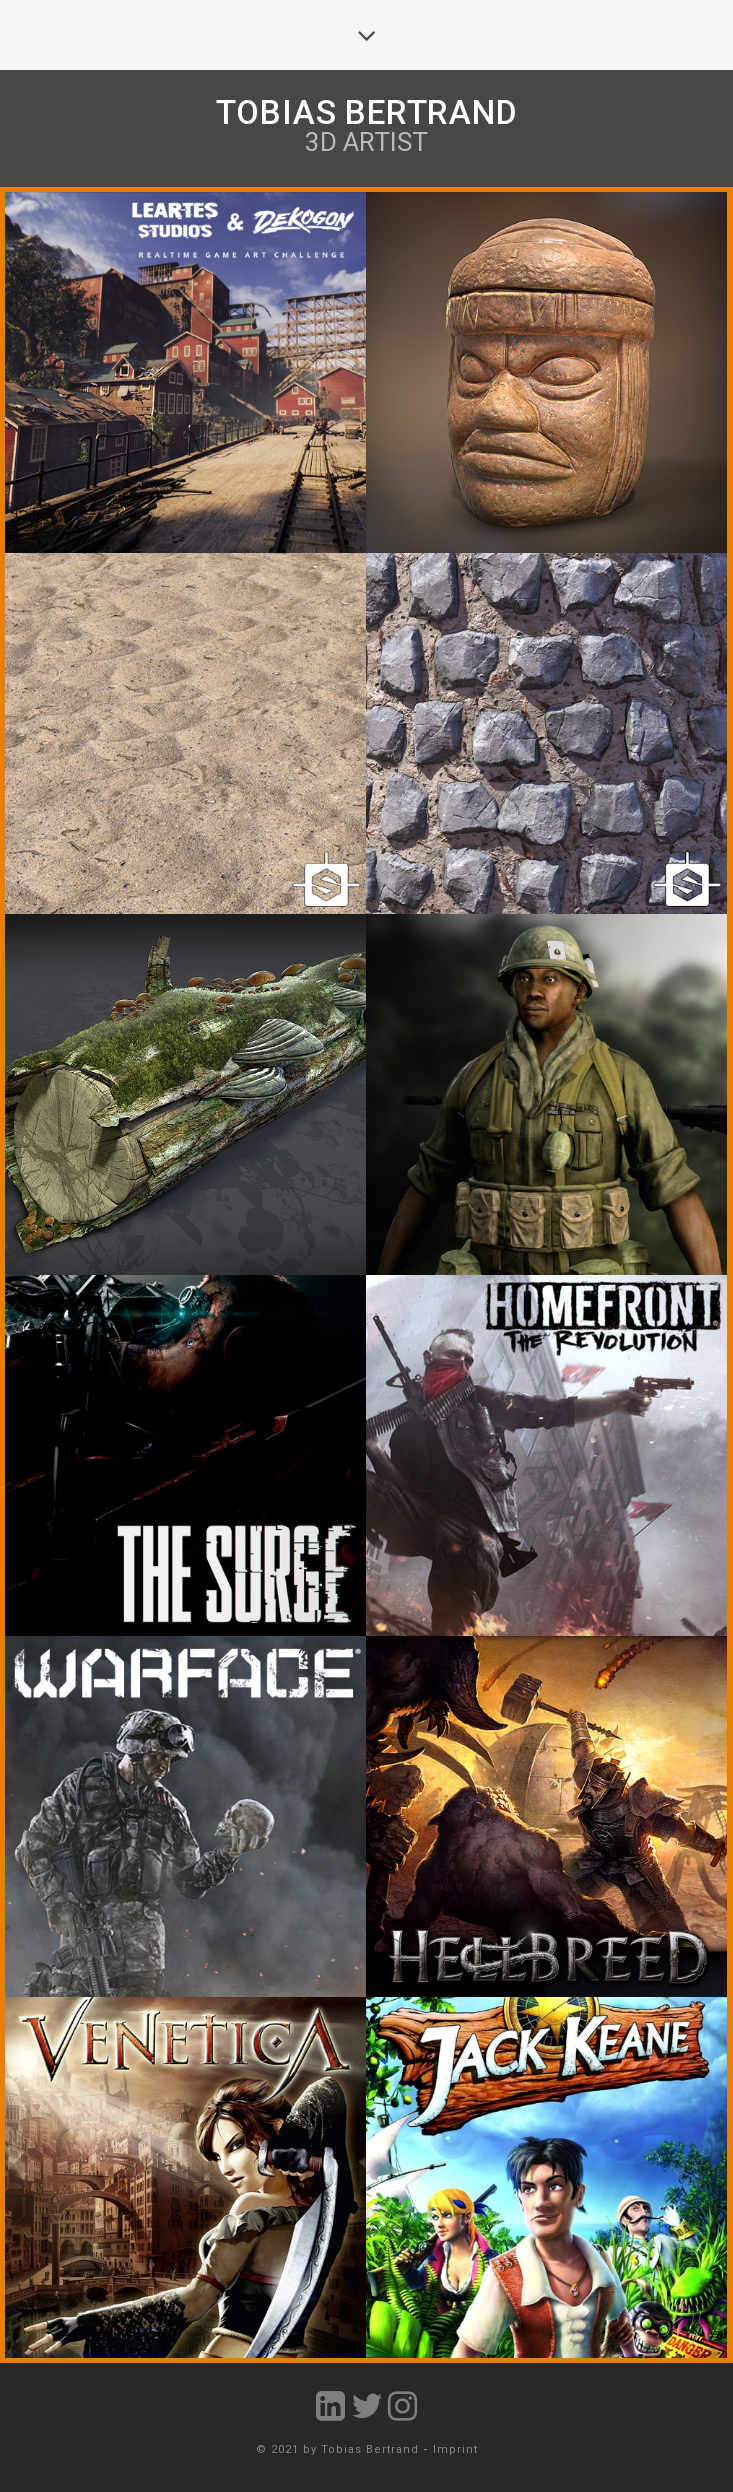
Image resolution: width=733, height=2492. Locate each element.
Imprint (455, 2449)
